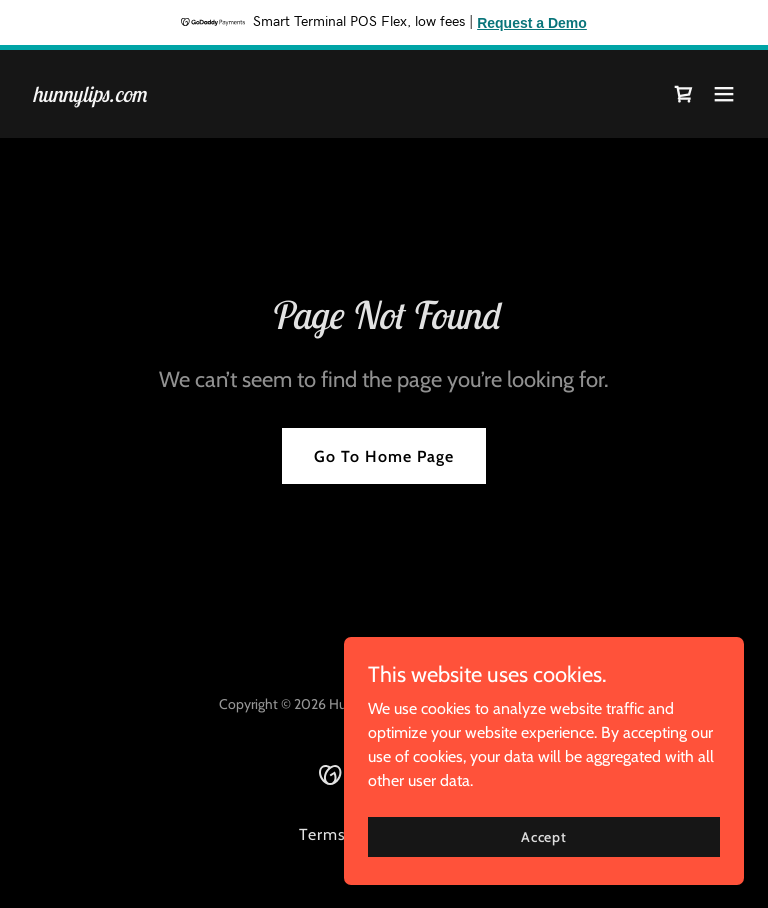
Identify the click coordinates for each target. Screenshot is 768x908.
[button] (724, 94)
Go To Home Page (384, 456)
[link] (89, 96)
